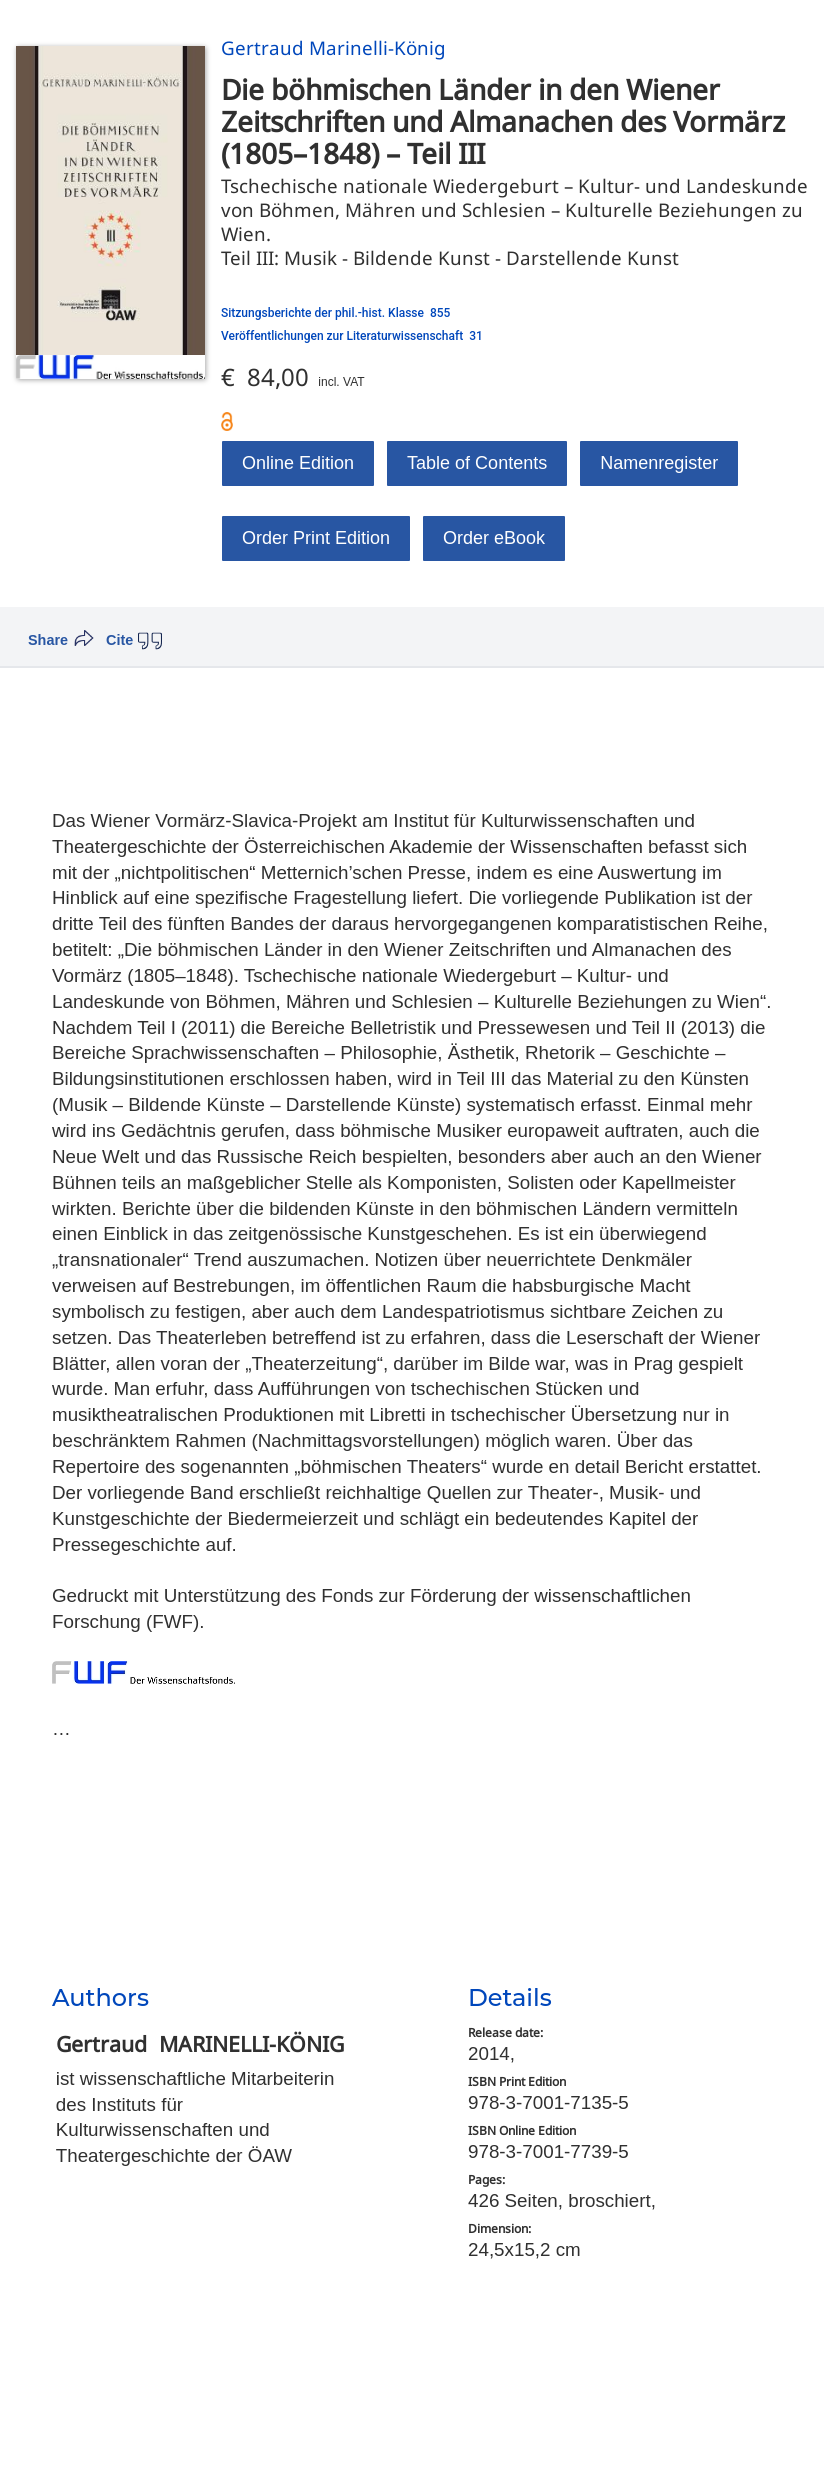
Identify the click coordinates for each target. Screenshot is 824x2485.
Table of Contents (477, 463)
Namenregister (659, 463)
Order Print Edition (316, 538)
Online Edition (298, 463)
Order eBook (494, 538)
